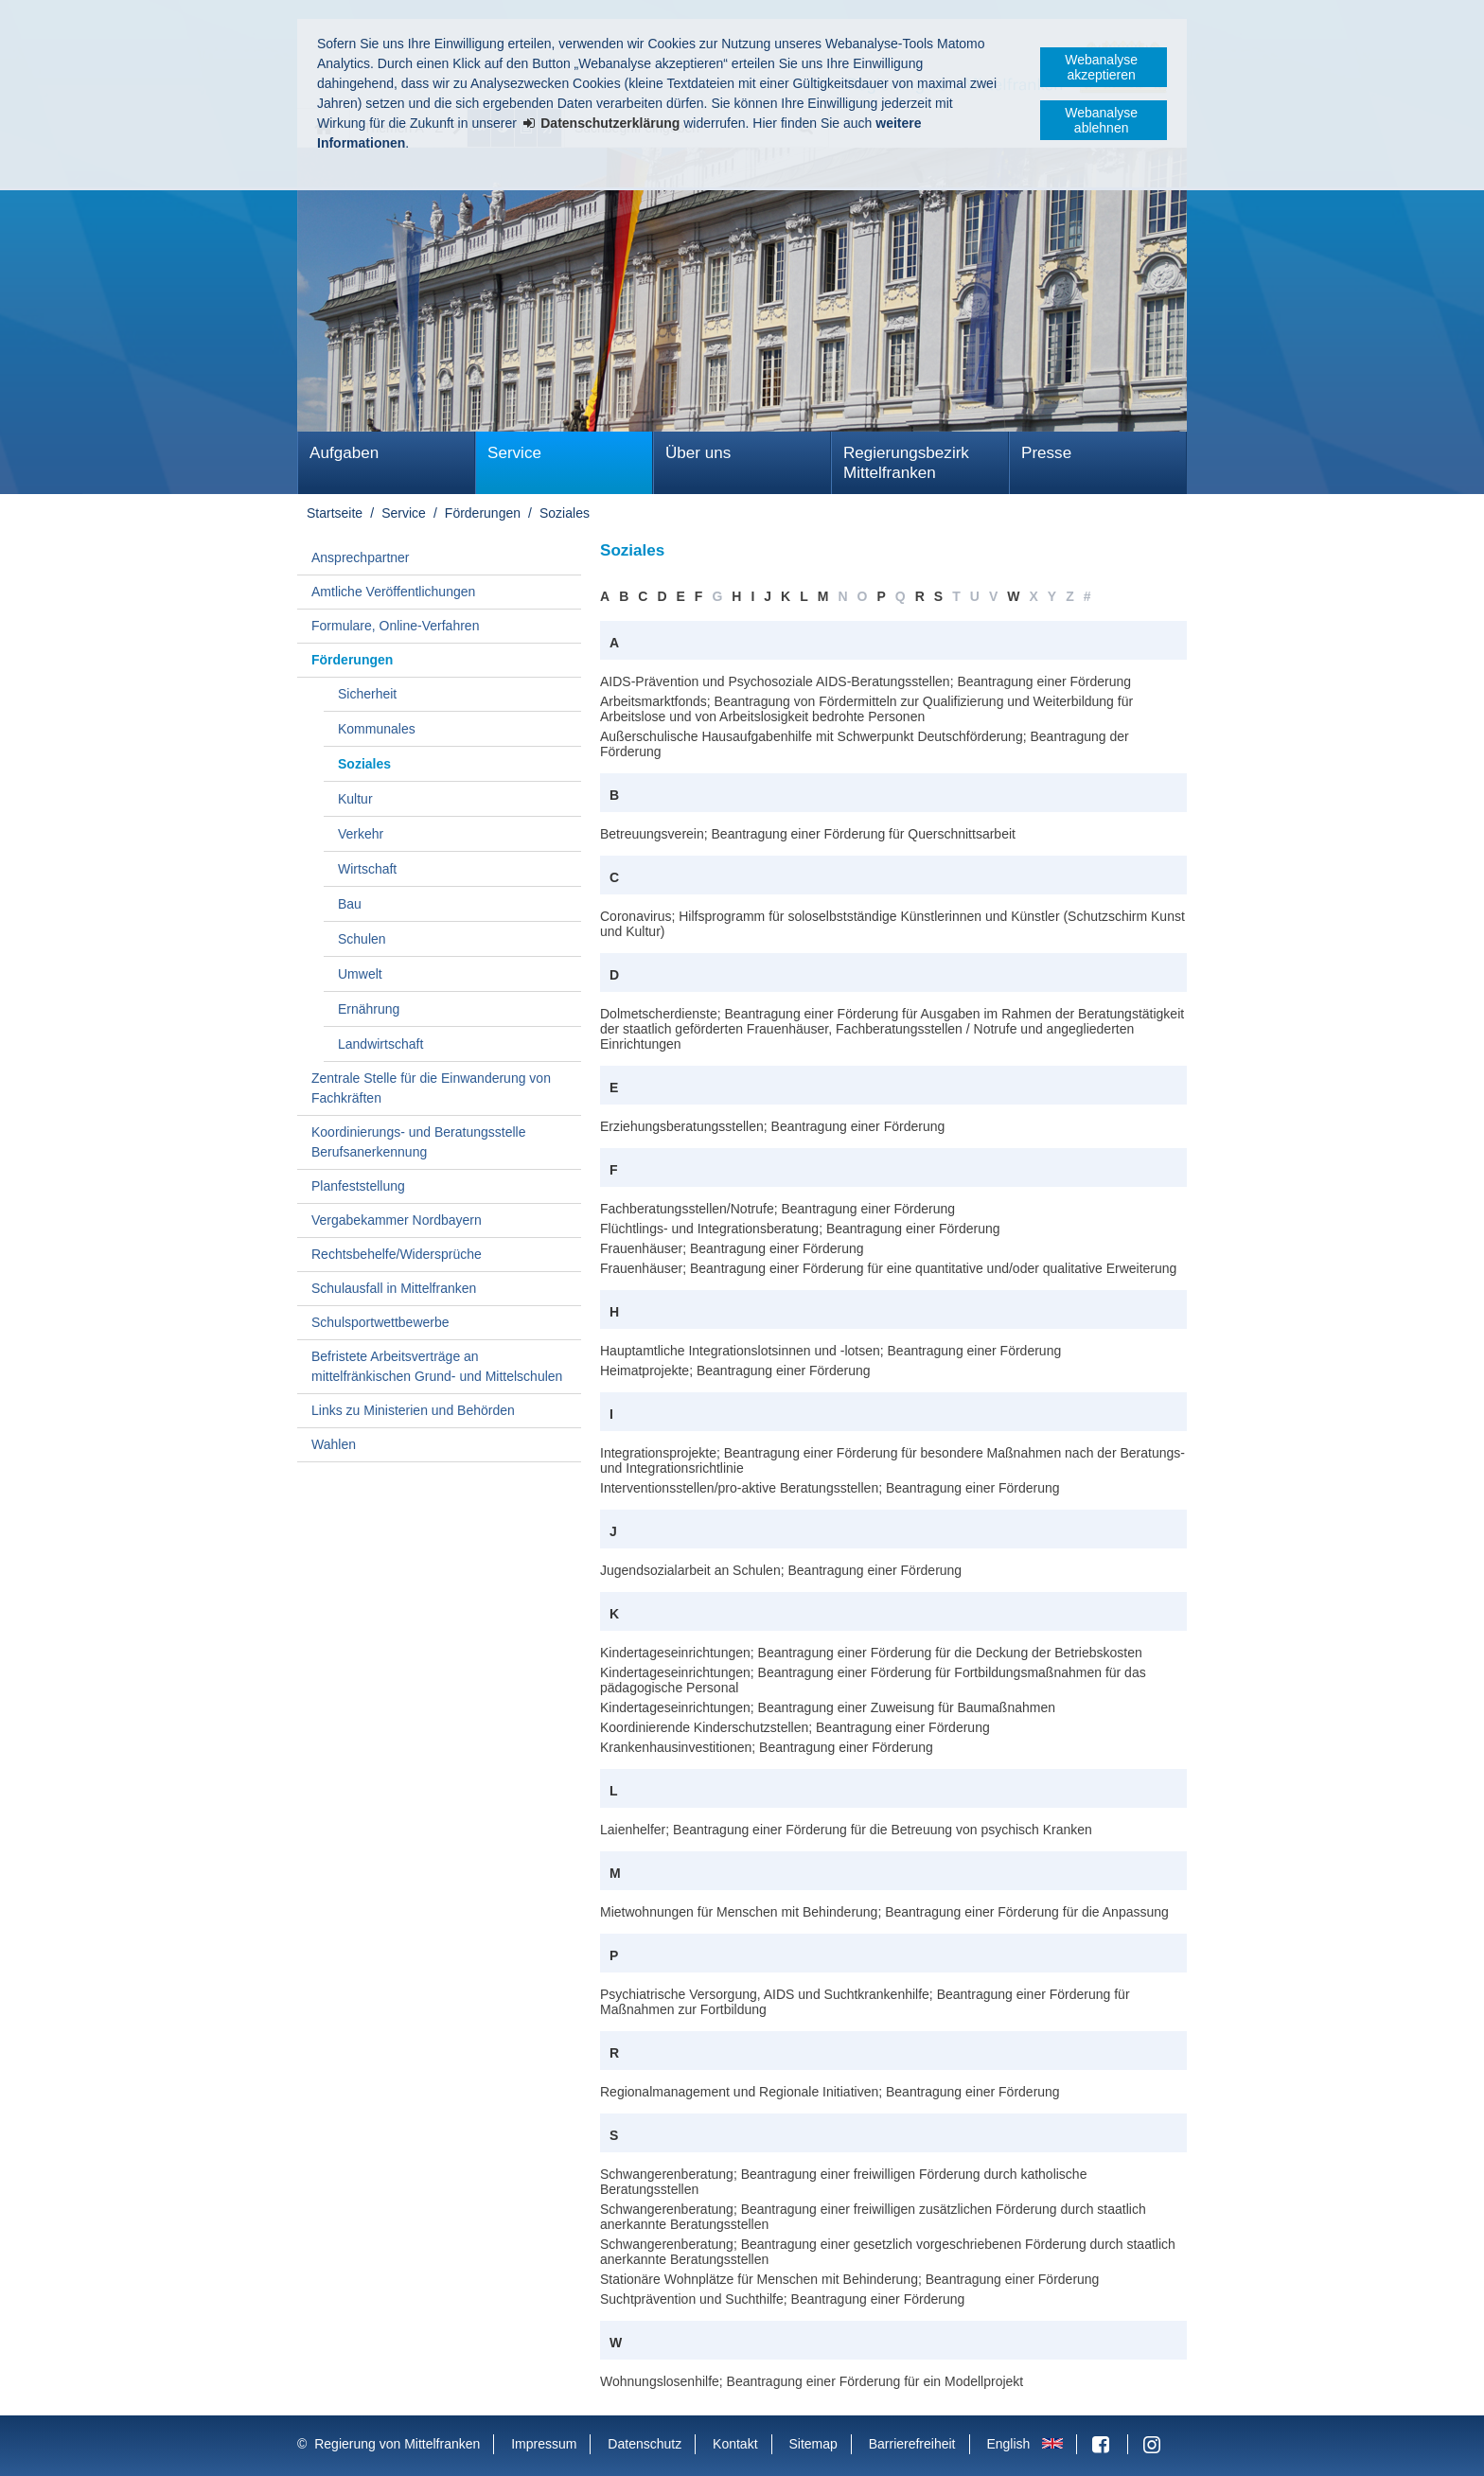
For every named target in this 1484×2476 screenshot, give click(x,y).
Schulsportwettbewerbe (380, 1322)
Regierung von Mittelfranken (397, 2443)
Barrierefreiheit (912, 2443)
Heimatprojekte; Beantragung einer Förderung (735, 1370)
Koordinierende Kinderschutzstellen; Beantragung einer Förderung (795, 1727)
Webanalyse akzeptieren (1101, 67)
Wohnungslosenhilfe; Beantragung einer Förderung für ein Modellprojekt (811, 2381)
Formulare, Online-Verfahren (395, 625)
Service (514, 453)
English (1008, 2443)
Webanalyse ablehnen (1101, 120)
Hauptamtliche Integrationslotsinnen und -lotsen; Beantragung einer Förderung (830, 1350)
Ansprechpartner (360, 557)
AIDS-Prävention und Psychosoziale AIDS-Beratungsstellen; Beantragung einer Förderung (865, 681)
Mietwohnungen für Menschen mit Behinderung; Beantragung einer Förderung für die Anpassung (884, 1911)
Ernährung (368, 1009)
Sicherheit (367, 693)
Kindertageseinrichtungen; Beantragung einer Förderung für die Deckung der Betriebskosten (871, 1652)
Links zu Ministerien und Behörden (413, 1410)
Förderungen (483, 513)
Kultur (355, 798)
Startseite (334, 513)
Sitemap (812, 2443)
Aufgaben (344, 453)
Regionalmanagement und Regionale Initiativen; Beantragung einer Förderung (830, 2091)
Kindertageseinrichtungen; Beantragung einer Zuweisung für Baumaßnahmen (827, 1707)
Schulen (362, 938)
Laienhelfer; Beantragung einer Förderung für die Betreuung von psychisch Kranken (846, 1829)
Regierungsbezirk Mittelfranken (906, 463)
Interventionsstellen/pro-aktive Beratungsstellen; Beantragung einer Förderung (830, 1487)
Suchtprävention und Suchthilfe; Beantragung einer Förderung (782, 2299)
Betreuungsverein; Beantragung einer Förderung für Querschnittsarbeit (808, 833)
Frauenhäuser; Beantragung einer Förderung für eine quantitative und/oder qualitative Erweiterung (888, 1268)
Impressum (543, 2443)
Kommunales (376, 728)
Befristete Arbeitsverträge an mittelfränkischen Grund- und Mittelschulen (436, 1366)
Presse (1046, 453)
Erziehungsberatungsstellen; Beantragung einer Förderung (772, 1126)
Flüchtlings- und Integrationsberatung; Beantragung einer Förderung (800, 1228)
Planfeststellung (358, 1186)
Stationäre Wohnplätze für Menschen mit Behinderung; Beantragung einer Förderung (849, 2279)
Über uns (698, 453)
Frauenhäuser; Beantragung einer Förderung (732, 1248)
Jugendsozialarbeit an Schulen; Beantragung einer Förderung (781, 1570)
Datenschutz (644, 2443)
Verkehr (360, 833)
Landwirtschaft (380, 1044)
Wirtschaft (367, 868)
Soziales (564, 513)
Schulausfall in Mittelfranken (393, 1288)
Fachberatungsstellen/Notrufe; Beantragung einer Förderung (777, 1208)
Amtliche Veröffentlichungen (393, 591)
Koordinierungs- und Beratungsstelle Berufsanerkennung (418, 1141)
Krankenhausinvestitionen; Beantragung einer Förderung (766, 1747)
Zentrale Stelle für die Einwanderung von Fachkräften (431, 1087)
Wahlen (333, 1444)
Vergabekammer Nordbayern (396, 1220)
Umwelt (360, 974)
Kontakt (735, 2443)
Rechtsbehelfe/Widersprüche (396, 1254)
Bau (350, 903)
